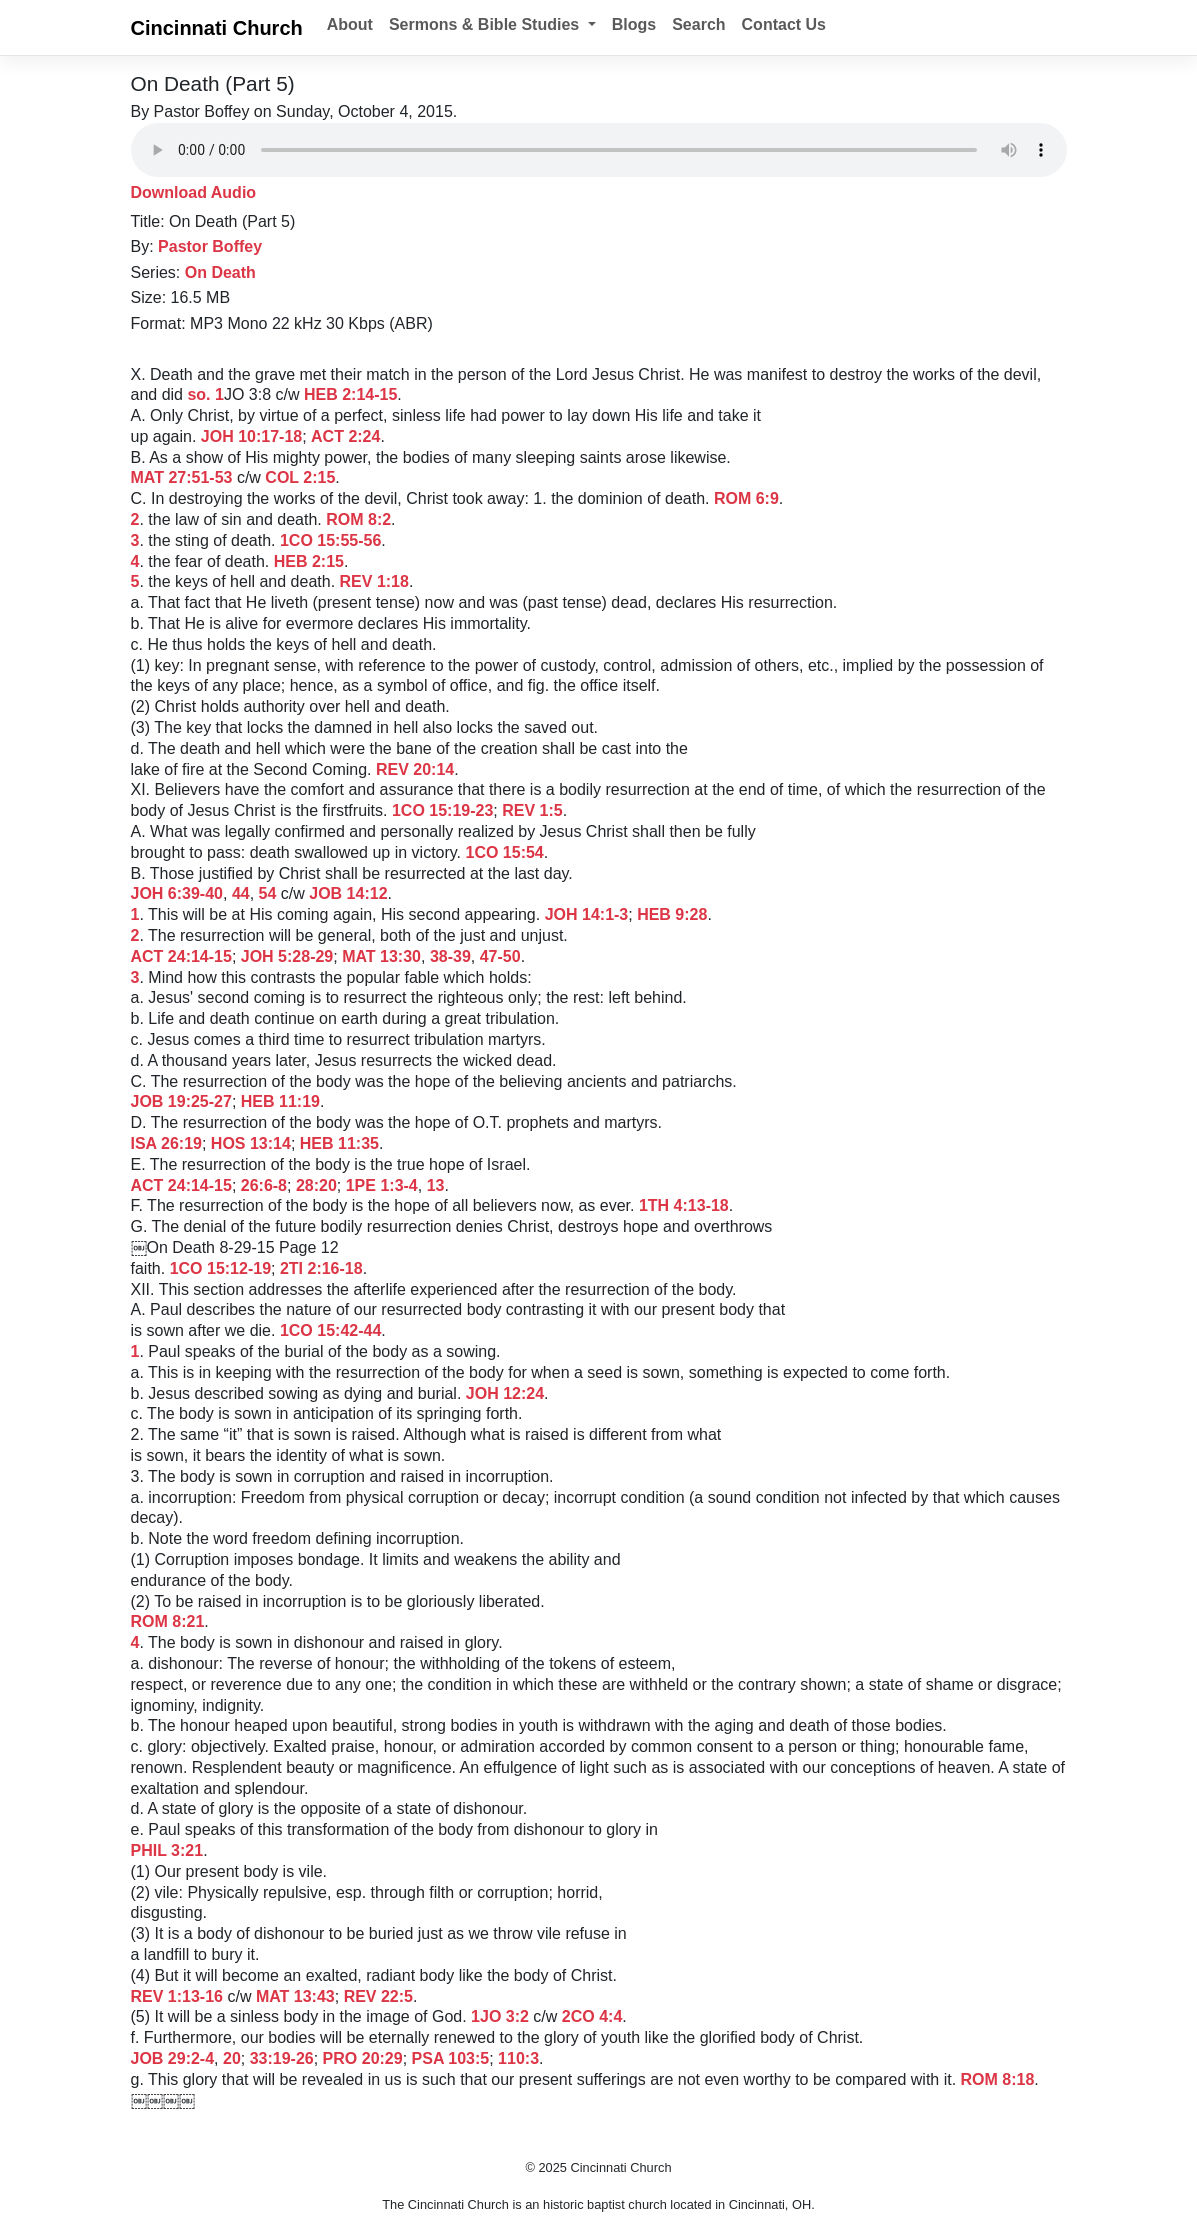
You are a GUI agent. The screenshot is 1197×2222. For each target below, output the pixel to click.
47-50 (500, 956)
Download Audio (194, 192)
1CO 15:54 (505, 852)
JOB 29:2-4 (173, 2058)
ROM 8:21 (168, 1621)
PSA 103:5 (451, 2058)
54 (268, 893)
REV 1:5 (532, 810)
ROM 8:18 (998, 2079)
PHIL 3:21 (167, 1850)
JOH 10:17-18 (251, 436)
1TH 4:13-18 (684, 1205)
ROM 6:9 (746, 498)
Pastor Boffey (210, 246)
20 (232, 2058)
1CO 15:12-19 (220, 1268)
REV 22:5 (378, 1996)
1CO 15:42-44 (330, 1330)
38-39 (450, 956)
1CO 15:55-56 (330, 540)
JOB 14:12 (348, 893)
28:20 (316, 1185)
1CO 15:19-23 (442, 810)
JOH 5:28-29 (287, 956)
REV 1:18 (374, 581)
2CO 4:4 (592, 2016)
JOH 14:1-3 (587, 914)
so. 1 (205, 394)
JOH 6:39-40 (177, 893)
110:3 (518, 2058)
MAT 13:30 (381, 956)
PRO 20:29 (363, 2058)
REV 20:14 (415, 769)
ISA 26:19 (166, 1143)
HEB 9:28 (672, 914)
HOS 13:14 (251, 1143)
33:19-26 (282, 2058)
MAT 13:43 (295, 1996)
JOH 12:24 (505, 1393)
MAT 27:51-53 (182, 477)
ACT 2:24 (345, 436)
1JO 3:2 (500, 2016)
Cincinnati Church (217, 28)
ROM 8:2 (358, 519)
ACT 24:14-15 (181, 956)
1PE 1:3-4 (382, 1185)
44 (241, 893)
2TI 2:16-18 (321, 1268)
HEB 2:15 (309, 561)
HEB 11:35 (339, 1143)
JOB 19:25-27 (181, 1101)
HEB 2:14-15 (350, 394)
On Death (220, 272)
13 (436, 1185)
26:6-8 (264, 1185)
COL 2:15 (300, 477)
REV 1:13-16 (177, 1996)
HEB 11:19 (280, 1101)
